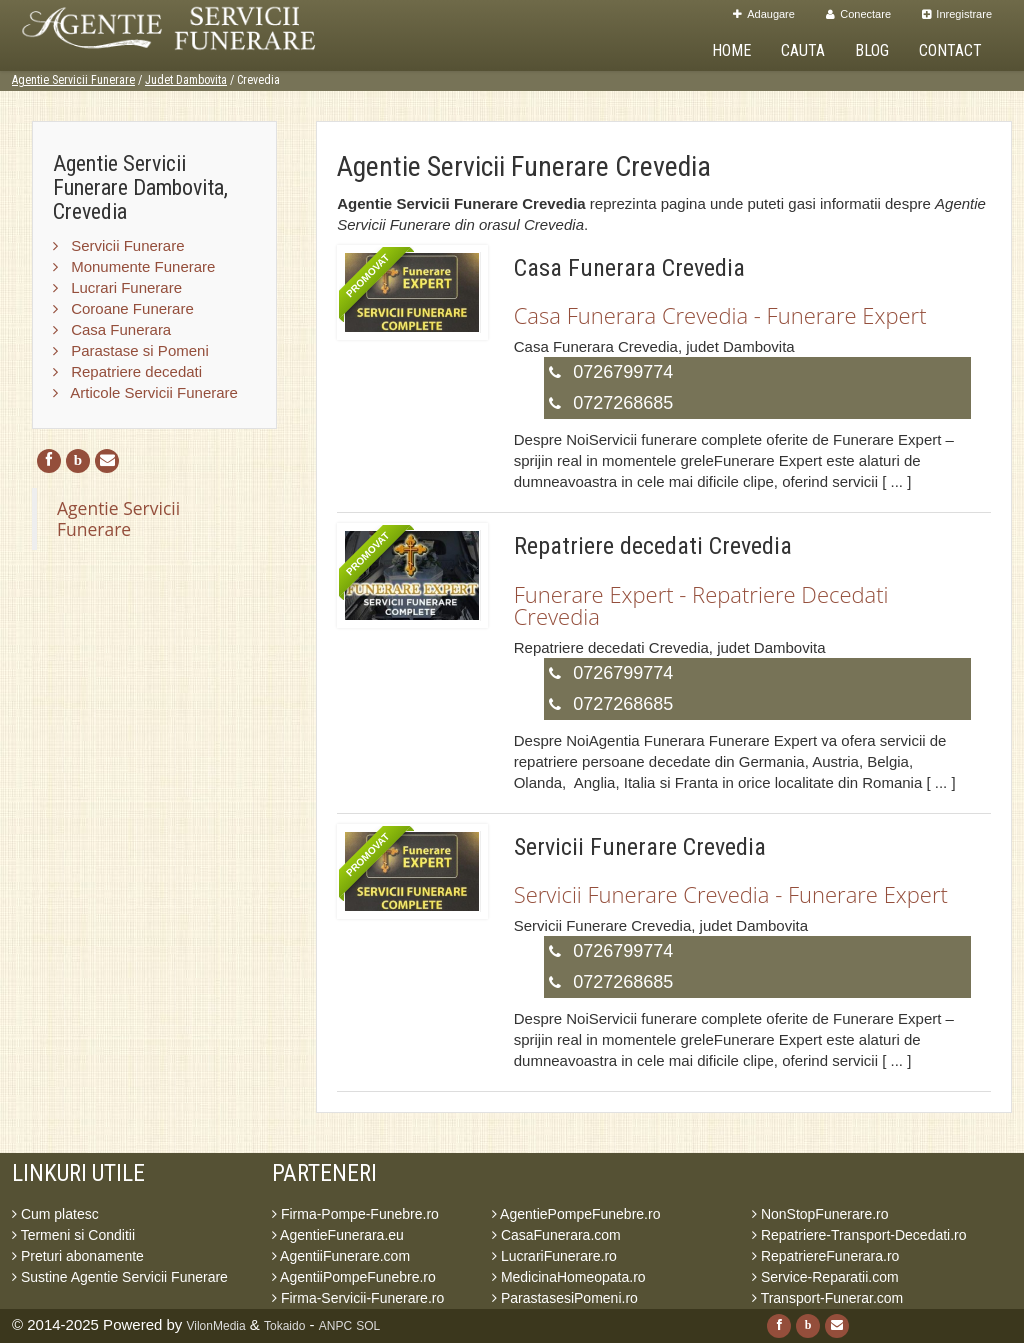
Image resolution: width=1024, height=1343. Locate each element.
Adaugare (764, 14)
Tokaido (284, 1326)
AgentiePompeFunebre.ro (576, 1214)
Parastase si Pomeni (131, 350)
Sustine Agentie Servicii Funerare (120, 1277)
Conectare (858, 14)
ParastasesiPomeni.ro (565, 1298)
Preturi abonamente (78, 1256)
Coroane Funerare (123, 308)
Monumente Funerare (134, 266)
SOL (368, 1326)
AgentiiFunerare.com (341, 1256)
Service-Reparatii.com (825, 1277)
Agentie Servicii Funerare (73, 80)
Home (731, 50)
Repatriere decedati (127, 371)
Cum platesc (55, 1214)
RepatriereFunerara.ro (825, 1256)
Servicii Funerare (119, 245)
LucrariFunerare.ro (554, 1256)
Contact (950, 50)
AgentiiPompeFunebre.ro (354, 1277)
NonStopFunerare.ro (820, 1214)
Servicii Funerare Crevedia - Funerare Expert (731, 894)
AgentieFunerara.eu (338, 1235)
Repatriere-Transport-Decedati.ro (859, 1235)
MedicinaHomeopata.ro (569, 1277)
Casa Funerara (112, 329)
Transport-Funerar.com (827, 1298)
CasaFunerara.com (556, 1235)
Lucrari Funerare (117, 287)
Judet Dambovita (186, 80)
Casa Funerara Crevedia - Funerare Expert (720, 315)
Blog (872, 50)
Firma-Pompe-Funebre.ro (355, 1214)
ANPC (335, 1326)
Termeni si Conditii (73, 1235)
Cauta (803, 50)
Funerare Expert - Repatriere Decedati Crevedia (701, 605)
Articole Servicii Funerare (145, 392)
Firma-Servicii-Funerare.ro (358, 1298)
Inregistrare (957, 14)
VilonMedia (216, 1326)
